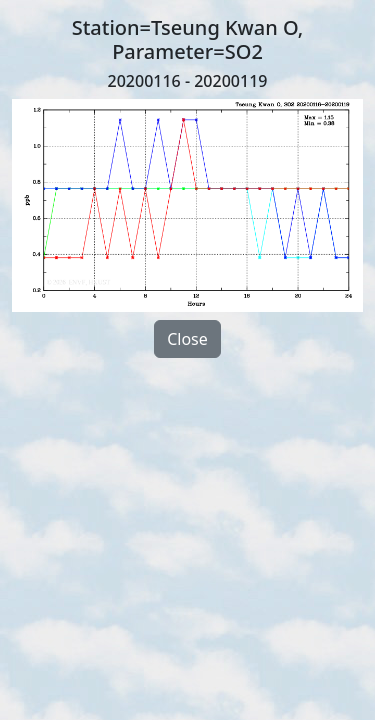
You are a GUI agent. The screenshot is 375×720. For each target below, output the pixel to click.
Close (187, 339)
